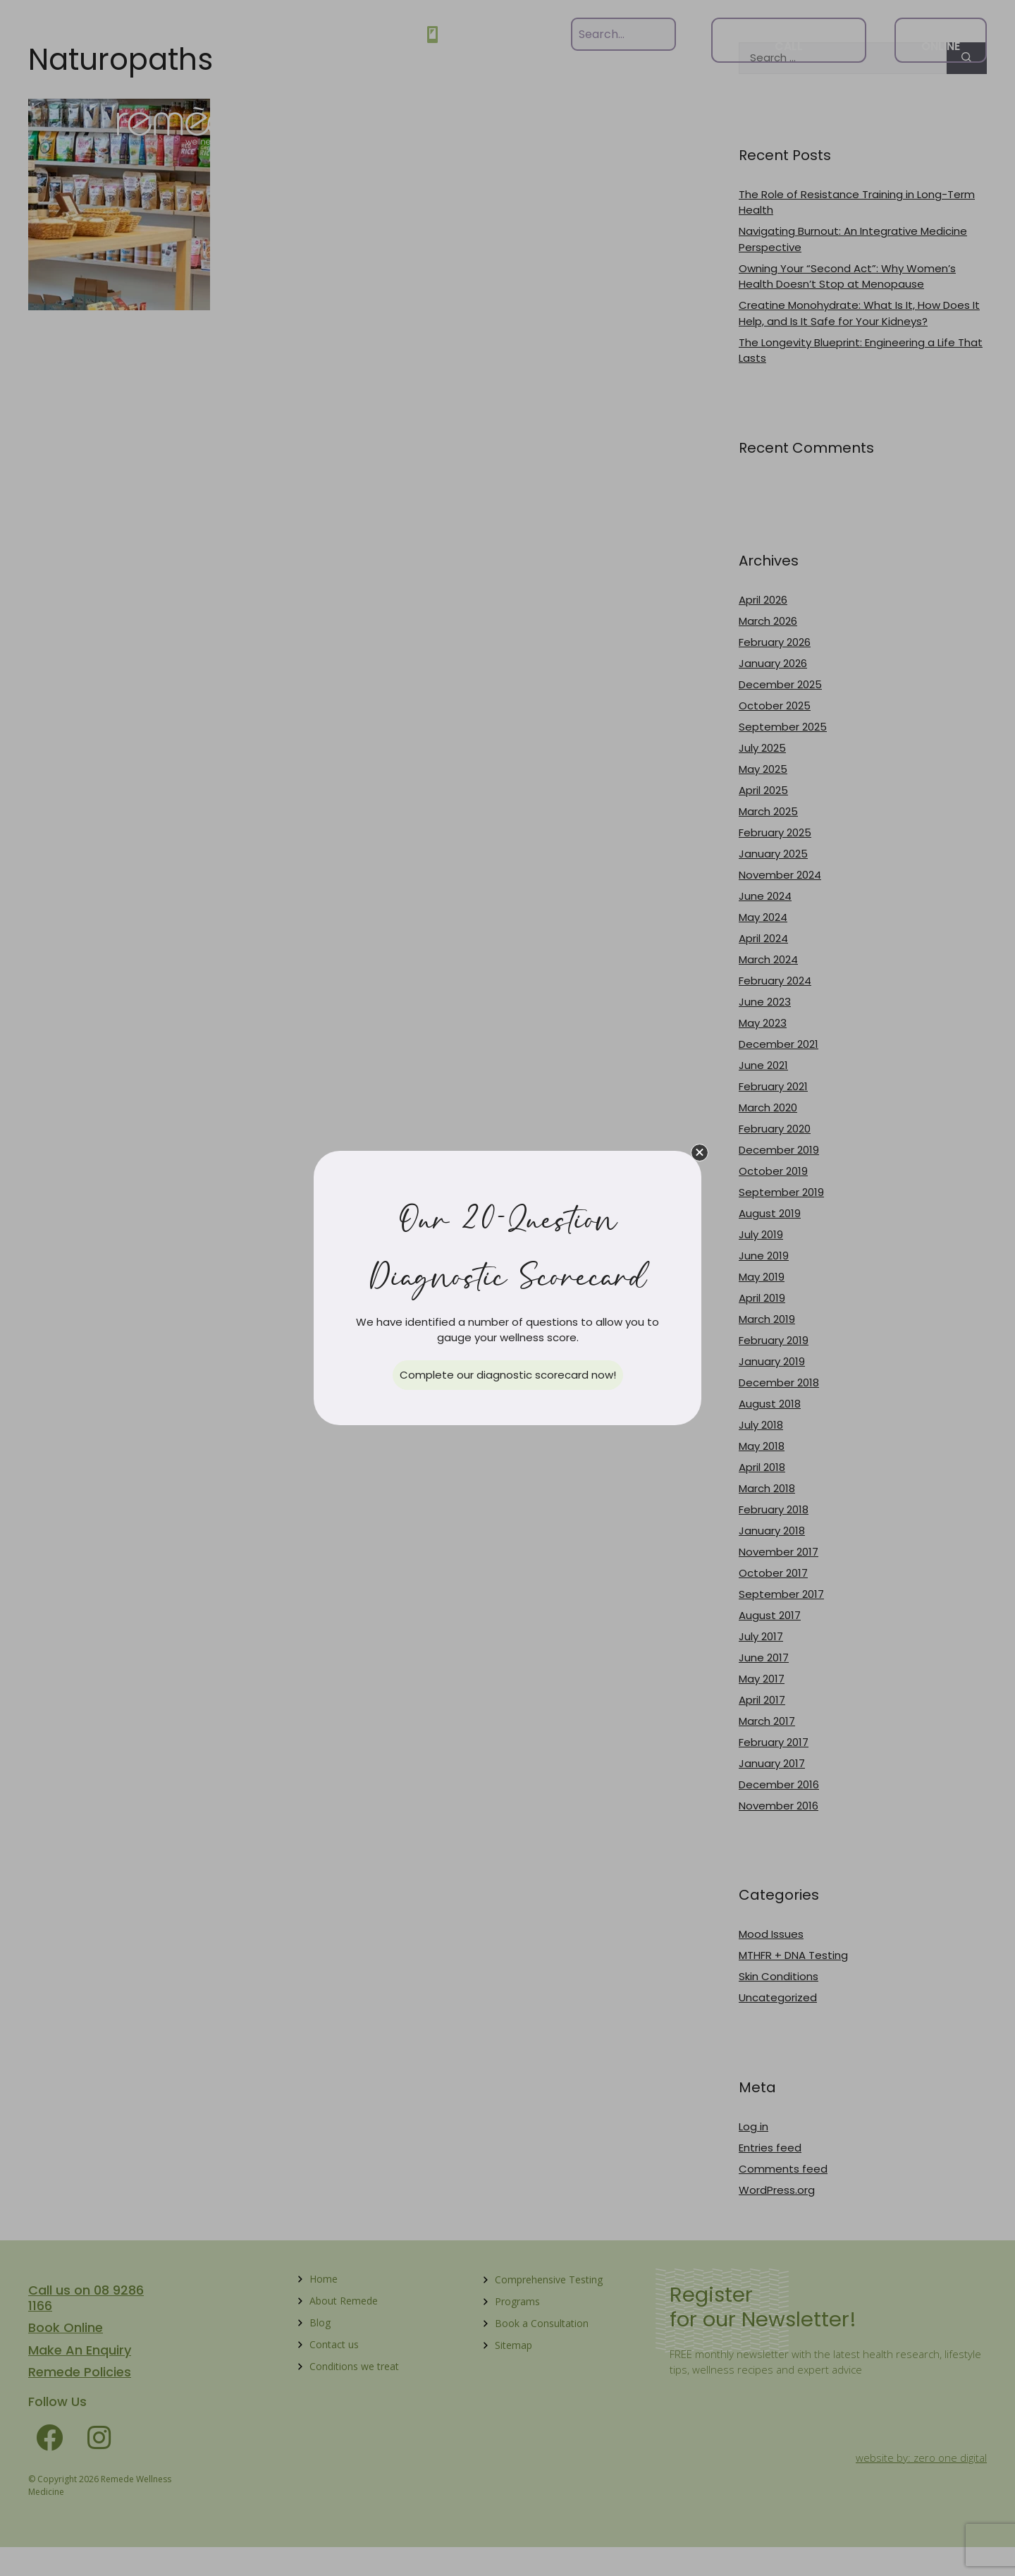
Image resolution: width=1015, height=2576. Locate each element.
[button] (699, 1152)
